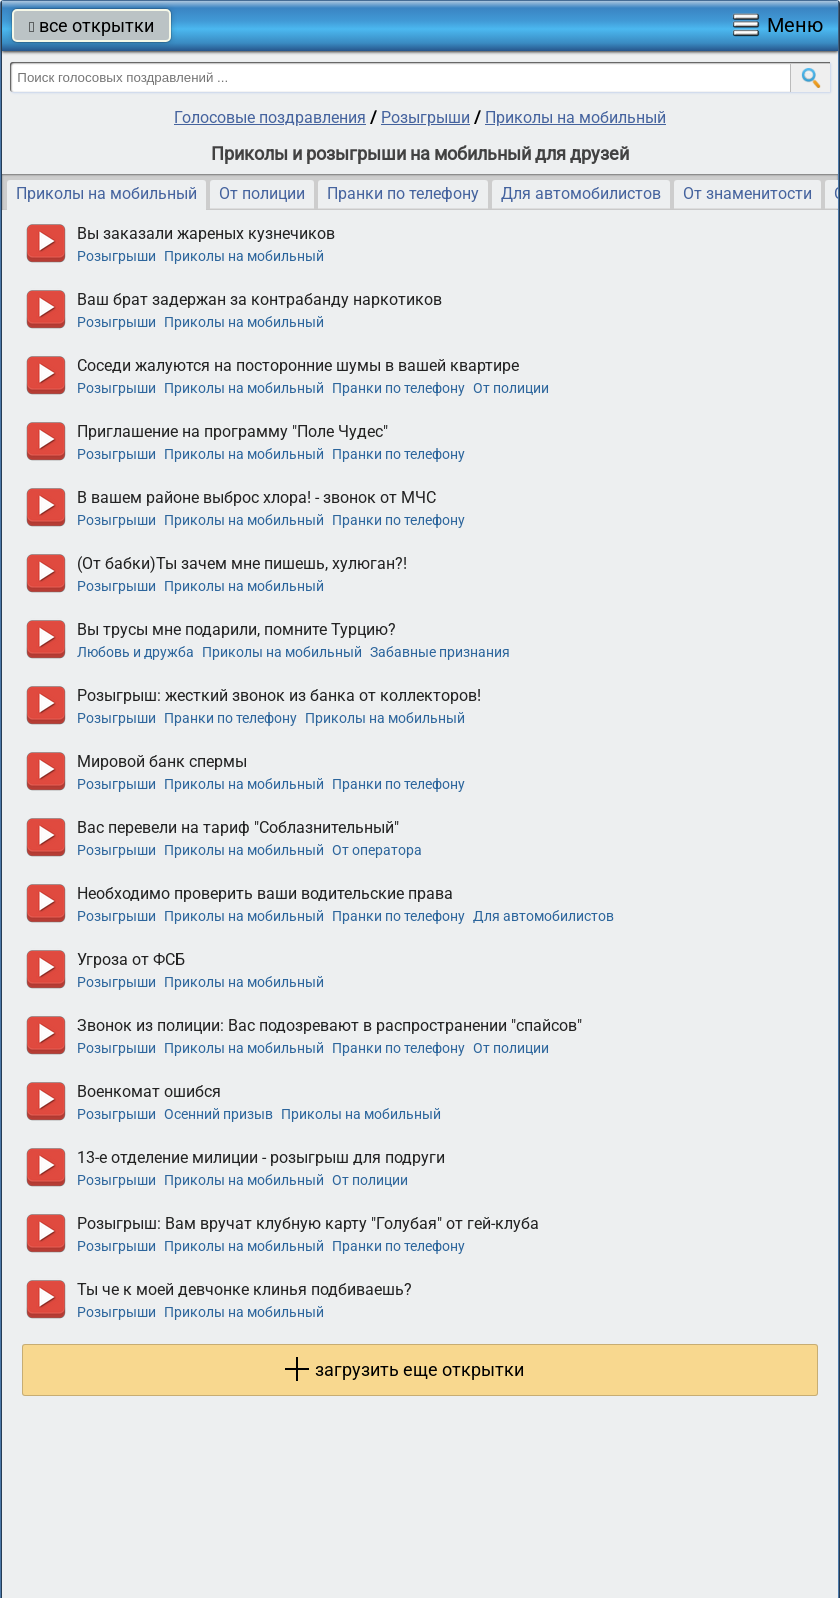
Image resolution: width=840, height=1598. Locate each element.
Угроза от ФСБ (131, 959)
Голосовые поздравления (270, 117)
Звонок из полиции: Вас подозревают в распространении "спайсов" (329, 1025)
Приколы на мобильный (575, 117)
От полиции (262, 193)
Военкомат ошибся (149, 1091)
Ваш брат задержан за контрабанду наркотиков (259, 299)
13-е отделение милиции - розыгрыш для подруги (261, 1157)
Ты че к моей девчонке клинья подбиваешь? (244, 1289)
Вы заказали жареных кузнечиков (206, 233)
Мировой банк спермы (162, 761)
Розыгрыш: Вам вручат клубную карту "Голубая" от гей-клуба (308, 1223)
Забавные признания (440, 652)
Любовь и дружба (135, 652)
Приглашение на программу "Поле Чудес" (232, 431)
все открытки (91, 25)
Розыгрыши (425, 117)
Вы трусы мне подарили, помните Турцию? (236, 629)
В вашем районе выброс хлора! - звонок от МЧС (256, 497)
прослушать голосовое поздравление (45, 243)
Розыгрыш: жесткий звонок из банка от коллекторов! (279, 695)
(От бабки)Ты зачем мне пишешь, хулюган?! (242, 563)
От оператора (377, 850)
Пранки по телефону (403, 193)
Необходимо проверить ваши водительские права (265, 893)
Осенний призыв (218, 1114)
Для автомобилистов (581, 193)
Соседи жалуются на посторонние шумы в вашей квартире (298, 365)
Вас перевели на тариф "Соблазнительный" (238, 827)
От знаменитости (747, 193)
